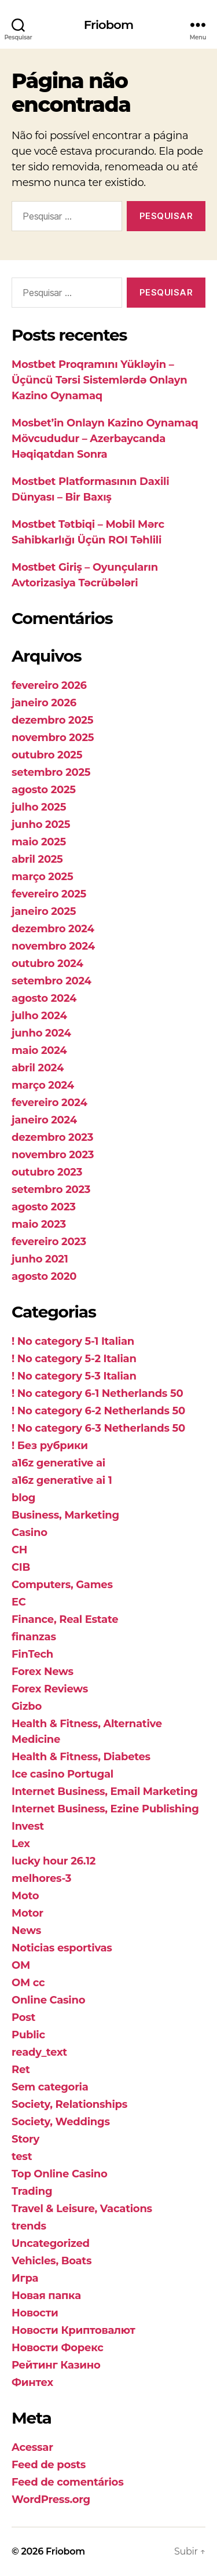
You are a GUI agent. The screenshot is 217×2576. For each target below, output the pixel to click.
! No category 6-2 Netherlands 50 (98, 1410)
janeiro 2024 (44, 1120)
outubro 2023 (47, 1172)
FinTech (32, 1654)
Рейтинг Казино (56, 2365)
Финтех (32, 2382)
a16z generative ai (58, 1463)
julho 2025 (39, 807)
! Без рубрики (50, 1445)
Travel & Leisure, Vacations (82, 2208)
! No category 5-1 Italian (73, 1341)
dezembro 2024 (53, 928)
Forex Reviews (50, 1689)
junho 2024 (41, 1033)
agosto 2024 (44, 998)
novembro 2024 (53, 946)
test (22, 2156)
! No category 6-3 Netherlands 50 (98, 1428)
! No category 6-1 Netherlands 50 (97, 1393)
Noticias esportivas (62, 1948)
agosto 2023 (44, 1207)
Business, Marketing (65, 1515)
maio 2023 (39, 1224)
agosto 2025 (44, 789)
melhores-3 (41, 1878)
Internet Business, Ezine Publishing (105, 1809)
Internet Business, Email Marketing (105, 1791)
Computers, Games (62, 1584)
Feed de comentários (67, 2482)
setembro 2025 (51, 772)
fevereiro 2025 (49, 894)
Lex (21, 1843)
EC (19, 1602)
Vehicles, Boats (51, 2260)
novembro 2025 (53, 737)
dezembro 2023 (52, 1137)
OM (21, 1965)
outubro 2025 (47, 755)
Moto (25, 1895)
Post (23, 2017)
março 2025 (42, 876)
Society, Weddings (61, 2121)
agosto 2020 (44, 1276)
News (26, 1930)
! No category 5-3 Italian (74, 1376)
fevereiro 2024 (49, 1102)
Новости (35, 2313)
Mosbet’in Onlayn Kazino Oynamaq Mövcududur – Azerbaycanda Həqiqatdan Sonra (105, 439)
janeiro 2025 (44, 911)
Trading (32, 2191)
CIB (21, 1567)
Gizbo (27, 1706)
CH (19, 1550)
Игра (25, 2278)
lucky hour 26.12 (53, 1861)
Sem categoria (50, 2087)
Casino (29, 1532)
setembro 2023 (51, 1189)
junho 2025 (41, 824)
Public (28, 2034)
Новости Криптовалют (73, 2330)
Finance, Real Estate (65, 1619)
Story (25, 2139)
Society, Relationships (69, 2104)
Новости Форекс (58, 2347)
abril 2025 (37, 859)
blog (23, 1497)
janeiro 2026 (44, 702)
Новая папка (46, 2295)
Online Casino (48, 2000)
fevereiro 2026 (49, 685)
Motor (27, 1913)
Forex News (42, 1671)
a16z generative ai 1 (62, 1480)
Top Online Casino (60, 2174)
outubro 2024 (47, 963)
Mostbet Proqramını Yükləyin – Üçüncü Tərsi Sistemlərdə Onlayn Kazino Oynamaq (99, 380)
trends (29, 2226)
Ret (21, 2069)
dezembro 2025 (52, 720)
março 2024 (43, 1085)
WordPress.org (51, 2499)
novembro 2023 (53, 1154)
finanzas (34, 1636)
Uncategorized (51, 2243)
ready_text (39, 2052)
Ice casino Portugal (62, 1774)
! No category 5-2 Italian (74, 1358)
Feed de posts (49, 2464)
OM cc (28, 1982)
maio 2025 (39, 841)
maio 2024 (39, 1050)
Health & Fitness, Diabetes (81, 1756)
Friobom (108, 25)
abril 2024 (38, 1067)
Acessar (32, 2447)
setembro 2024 (51, 981)
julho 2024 (39, 1015)
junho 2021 (40, 1259)
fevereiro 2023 (49, 1241)
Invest (28, 1826)
